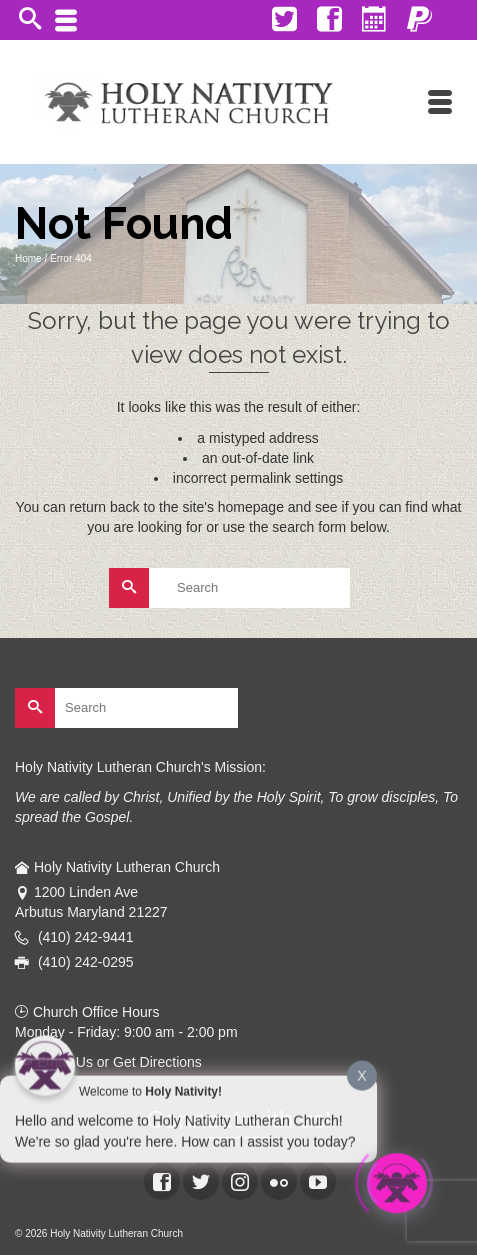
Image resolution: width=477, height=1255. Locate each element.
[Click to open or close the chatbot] (397, 1185)
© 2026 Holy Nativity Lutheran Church (99, 1233)
